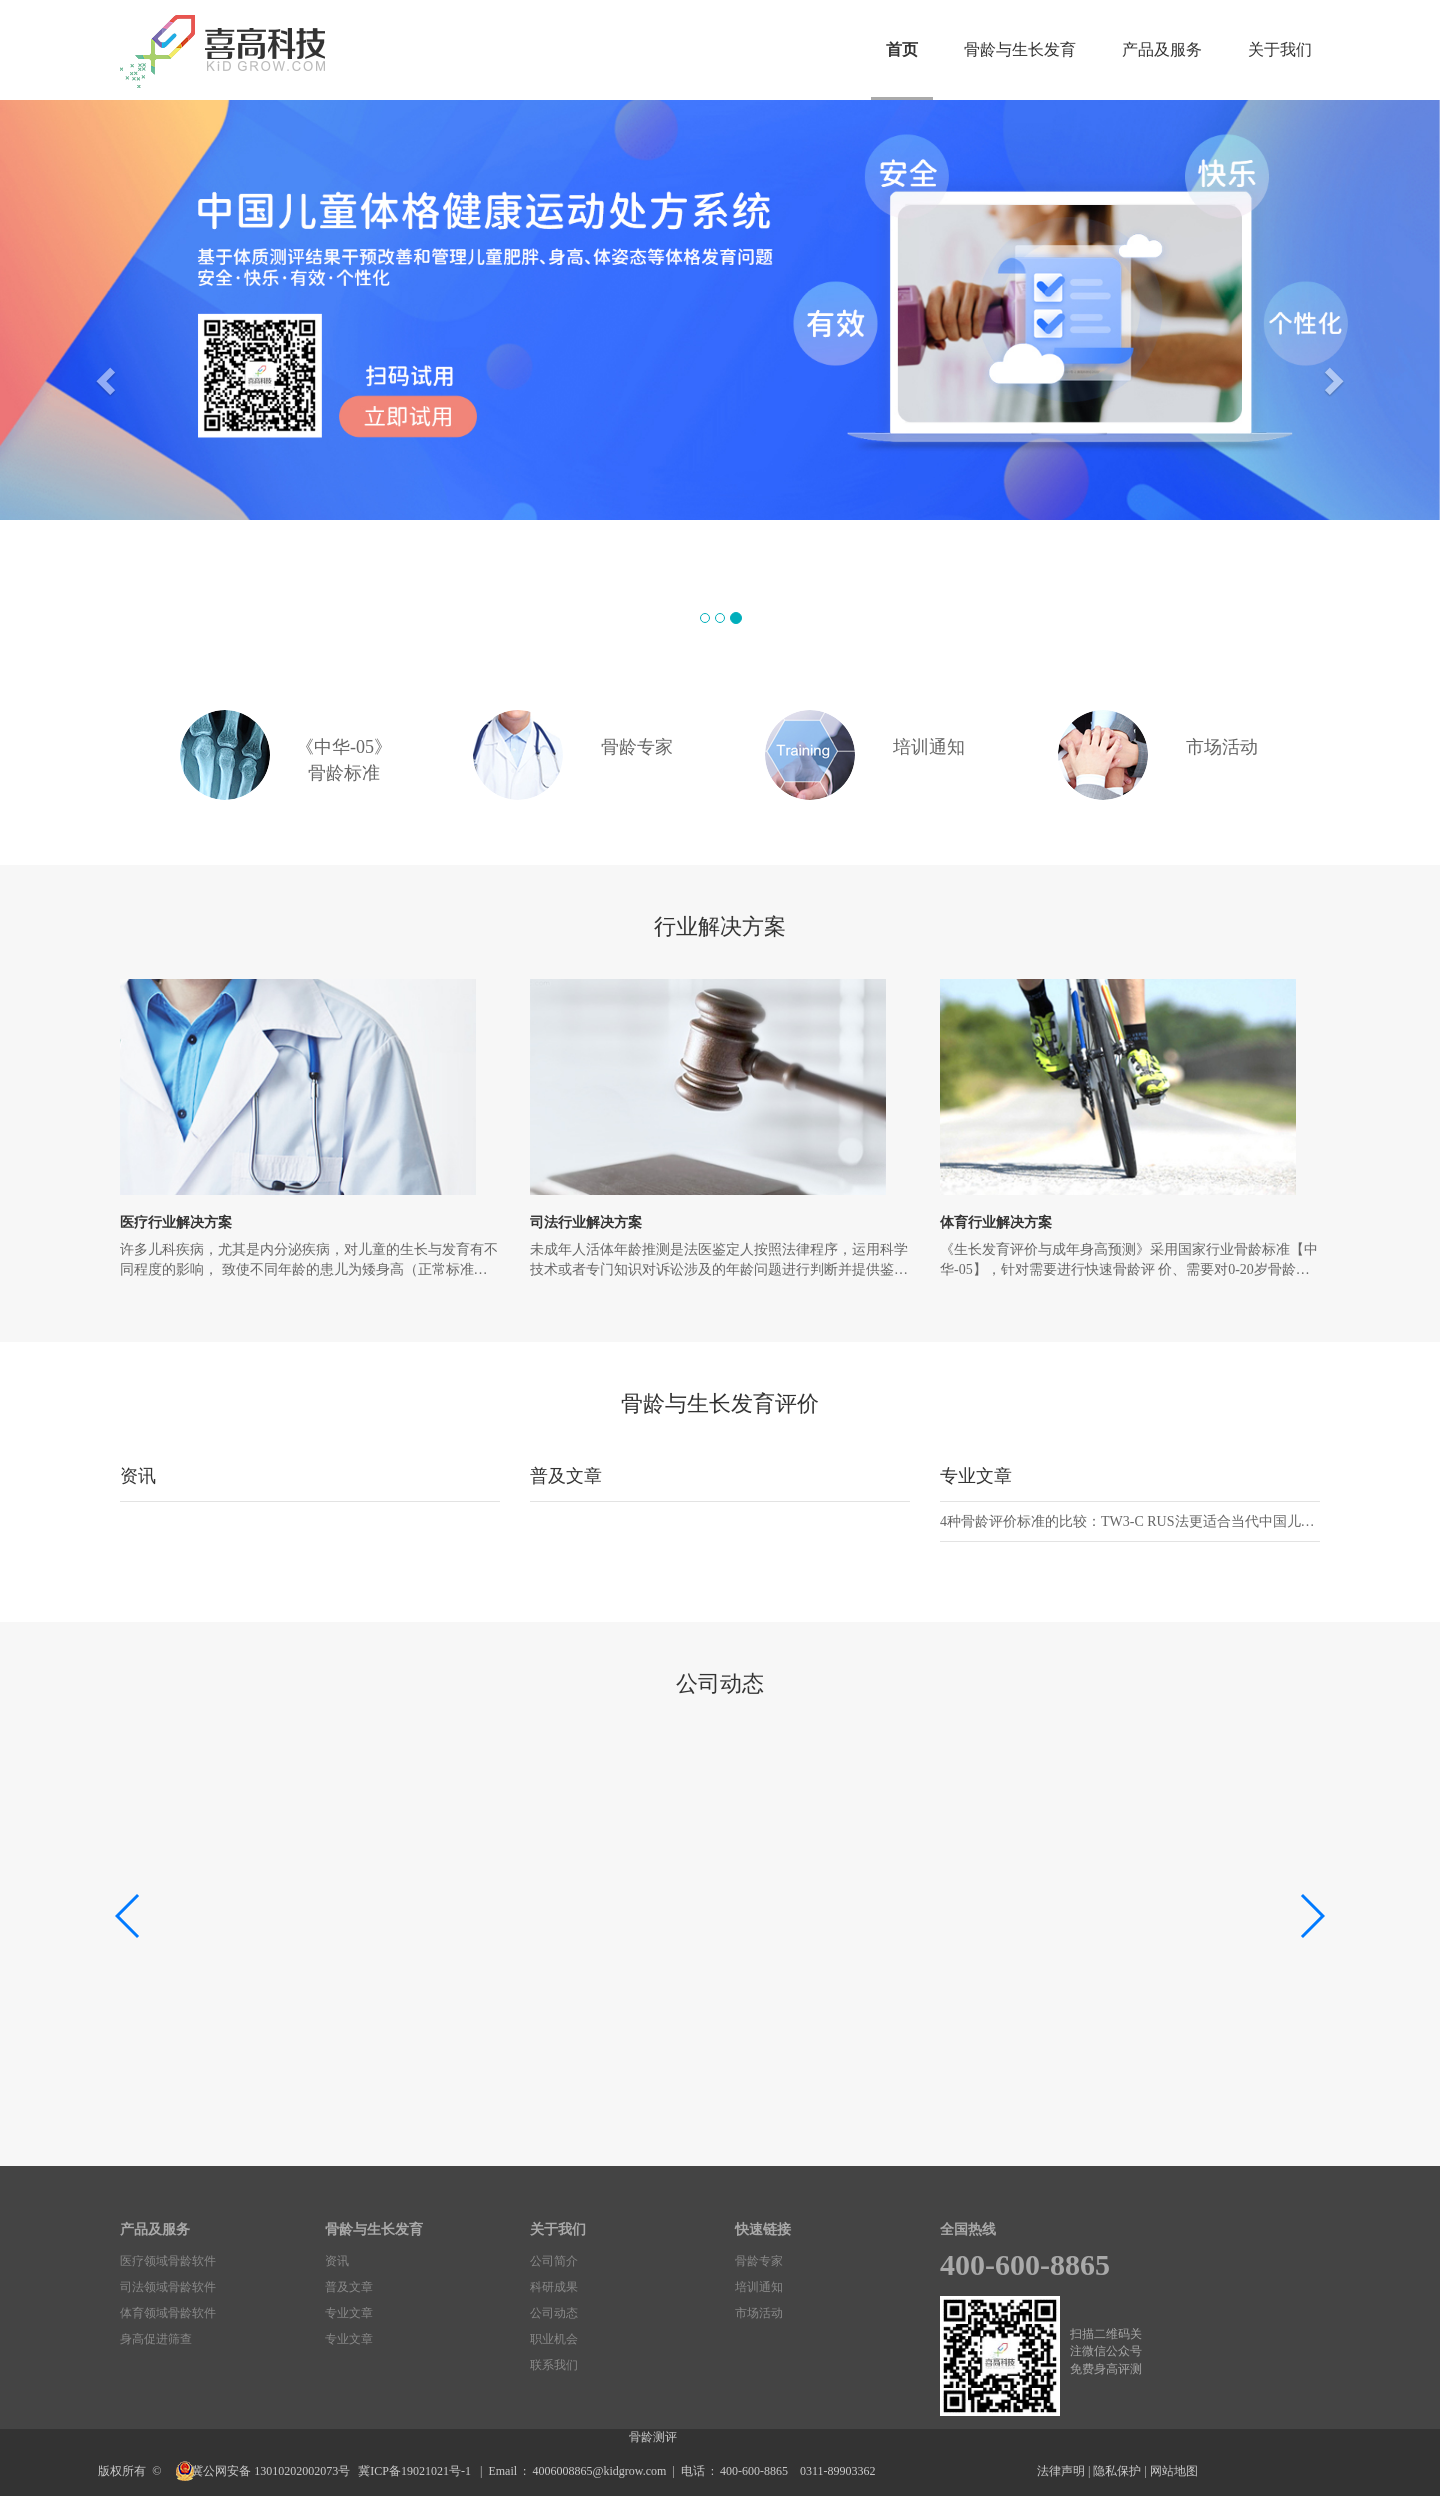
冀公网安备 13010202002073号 (272, 2471)
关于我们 (1280, 49)
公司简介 (554, 2261)
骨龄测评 (653, 2437)
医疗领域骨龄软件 (168, 2261)
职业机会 (554, 2339)
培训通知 (759, 2287)
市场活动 (759, 2313)
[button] (108, 380)
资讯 (138, 1476)
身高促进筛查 (156, 2339)
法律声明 (1061, 2471)
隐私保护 (1117, 2471)
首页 (902, 49)
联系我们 (554, 2365)
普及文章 (566, 1476)
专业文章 (976, 1476)
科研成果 (554, 2287)
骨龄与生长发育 (1020, 49)
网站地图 (1174, 2471)
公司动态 (554, 2313)
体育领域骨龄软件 (168, 2313)
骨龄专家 (759, 2261)
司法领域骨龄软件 (168, 2287)
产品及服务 (1162, 49)
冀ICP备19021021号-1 (416, 2471)
